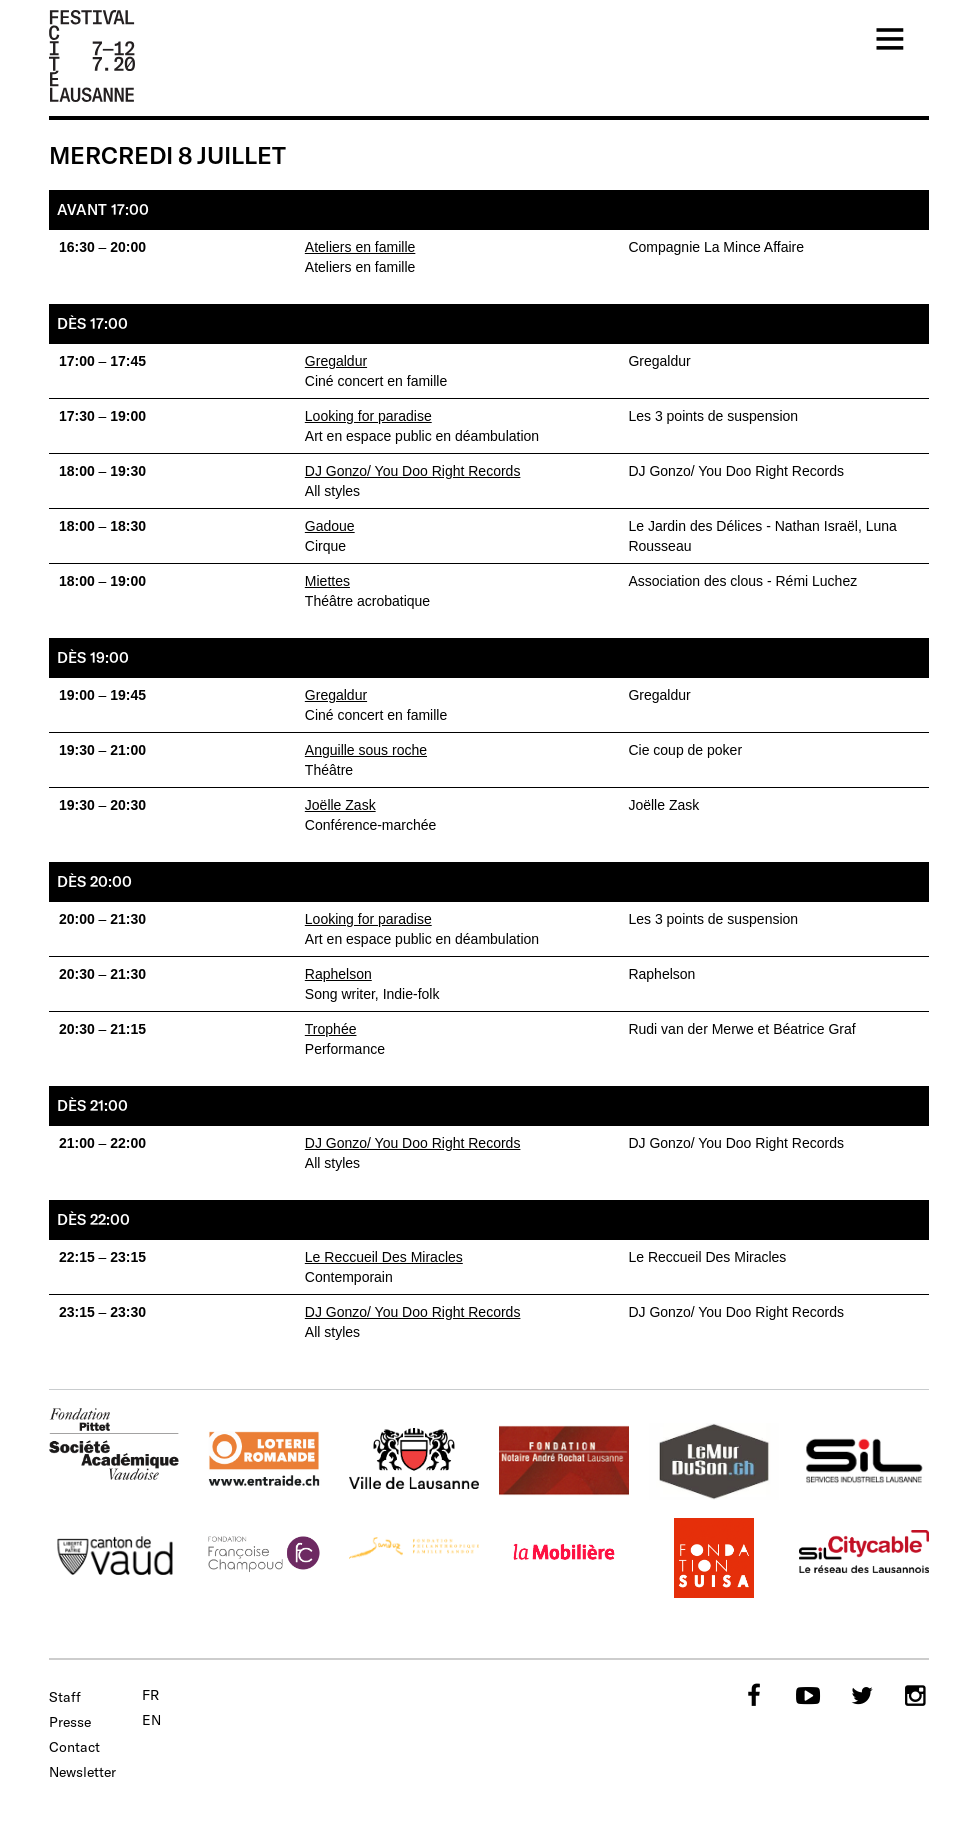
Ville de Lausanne (414, 1462)
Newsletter (82, 1772)
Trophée (331, 1029)
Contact (74, 1747)
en (151, 1720)
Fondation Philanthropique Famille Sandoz (414, 1558)
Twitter (860, 1695)
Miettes (327, 581)
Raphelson (338, 974)
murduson (714, 1462)
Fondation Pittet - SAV (114, 1446)
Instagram (914, 1695)
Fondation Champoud (264, 1558)
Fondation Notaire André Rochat (564, 1462)
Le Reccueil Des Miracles (384, 1257)
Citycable (864, 1558)
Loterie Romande (264, 1462)
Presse (70, 1722)
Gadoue (330, 526)
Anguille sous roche (366, 750)
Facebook (752, 1695)
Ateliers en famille (360, 247)
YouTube (806, 1695)
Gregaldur (336, 361)
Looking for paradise (368, 416)
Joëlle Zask (340, 805)
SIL (864, 1462)
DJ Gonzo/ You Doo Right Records (413, 471)
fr (150, 1695)
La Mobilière (564, 1558)
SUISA (714, 1558)
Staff (65, 1697)
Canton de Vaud (114, 1558)
